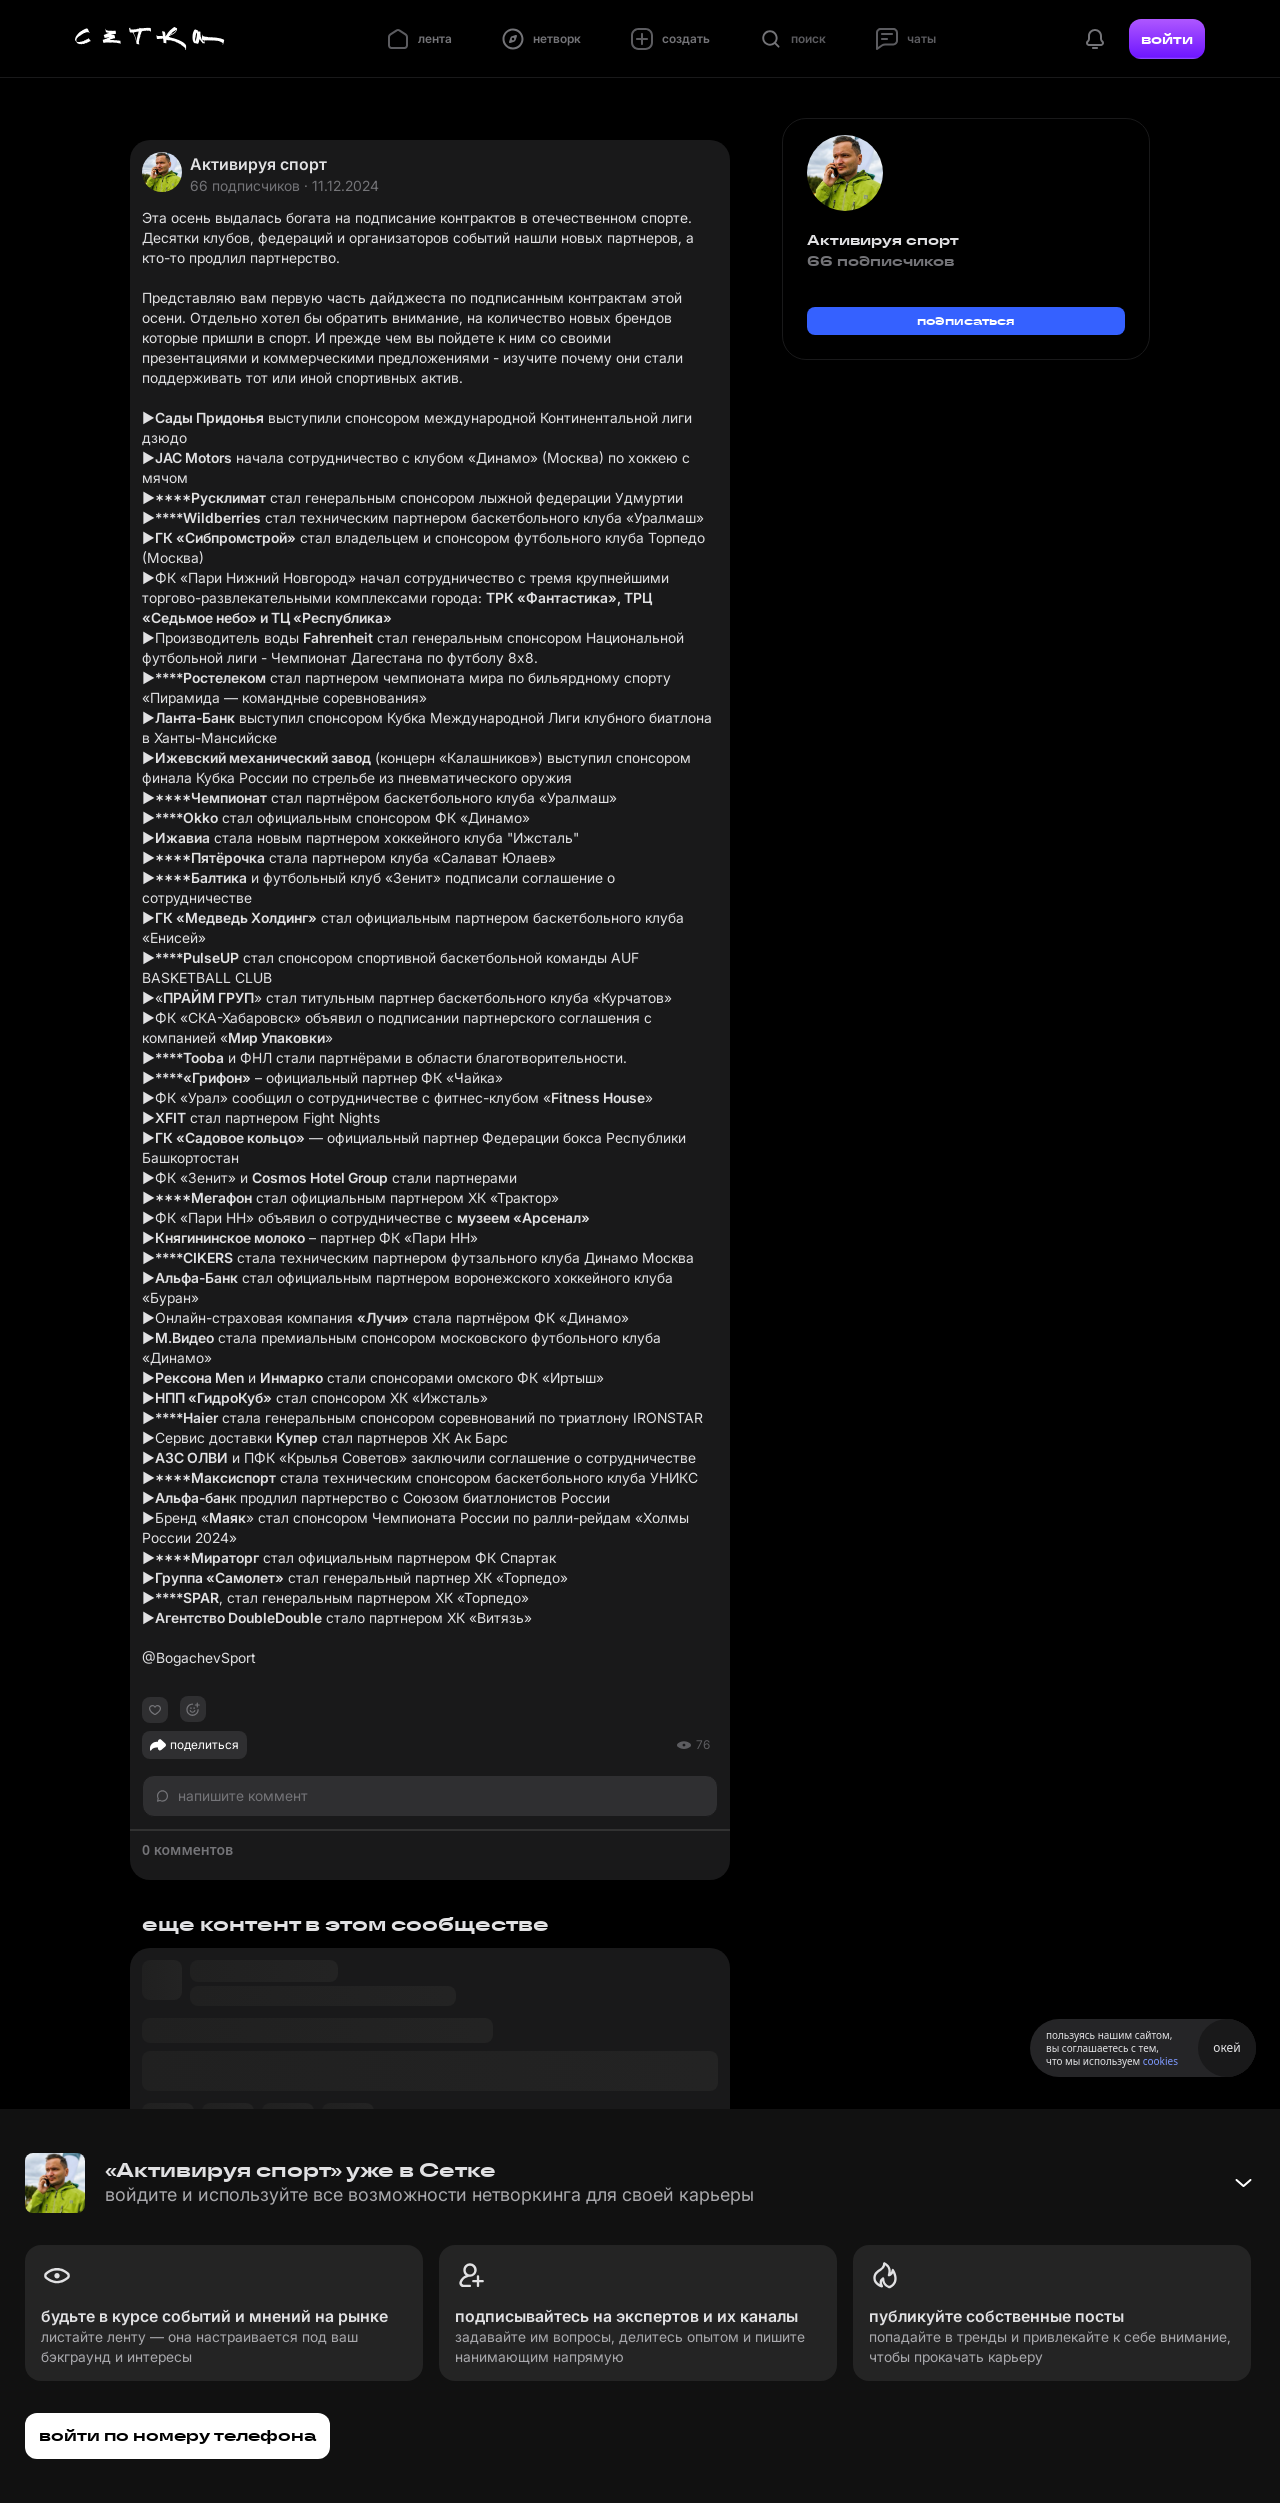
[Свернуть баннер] (1243, 2183)
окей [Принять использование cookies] (1226, 2047)
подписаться (966, 320)
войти (1167, 39)
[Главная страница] (150, 39)
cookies (1160, 2061)
